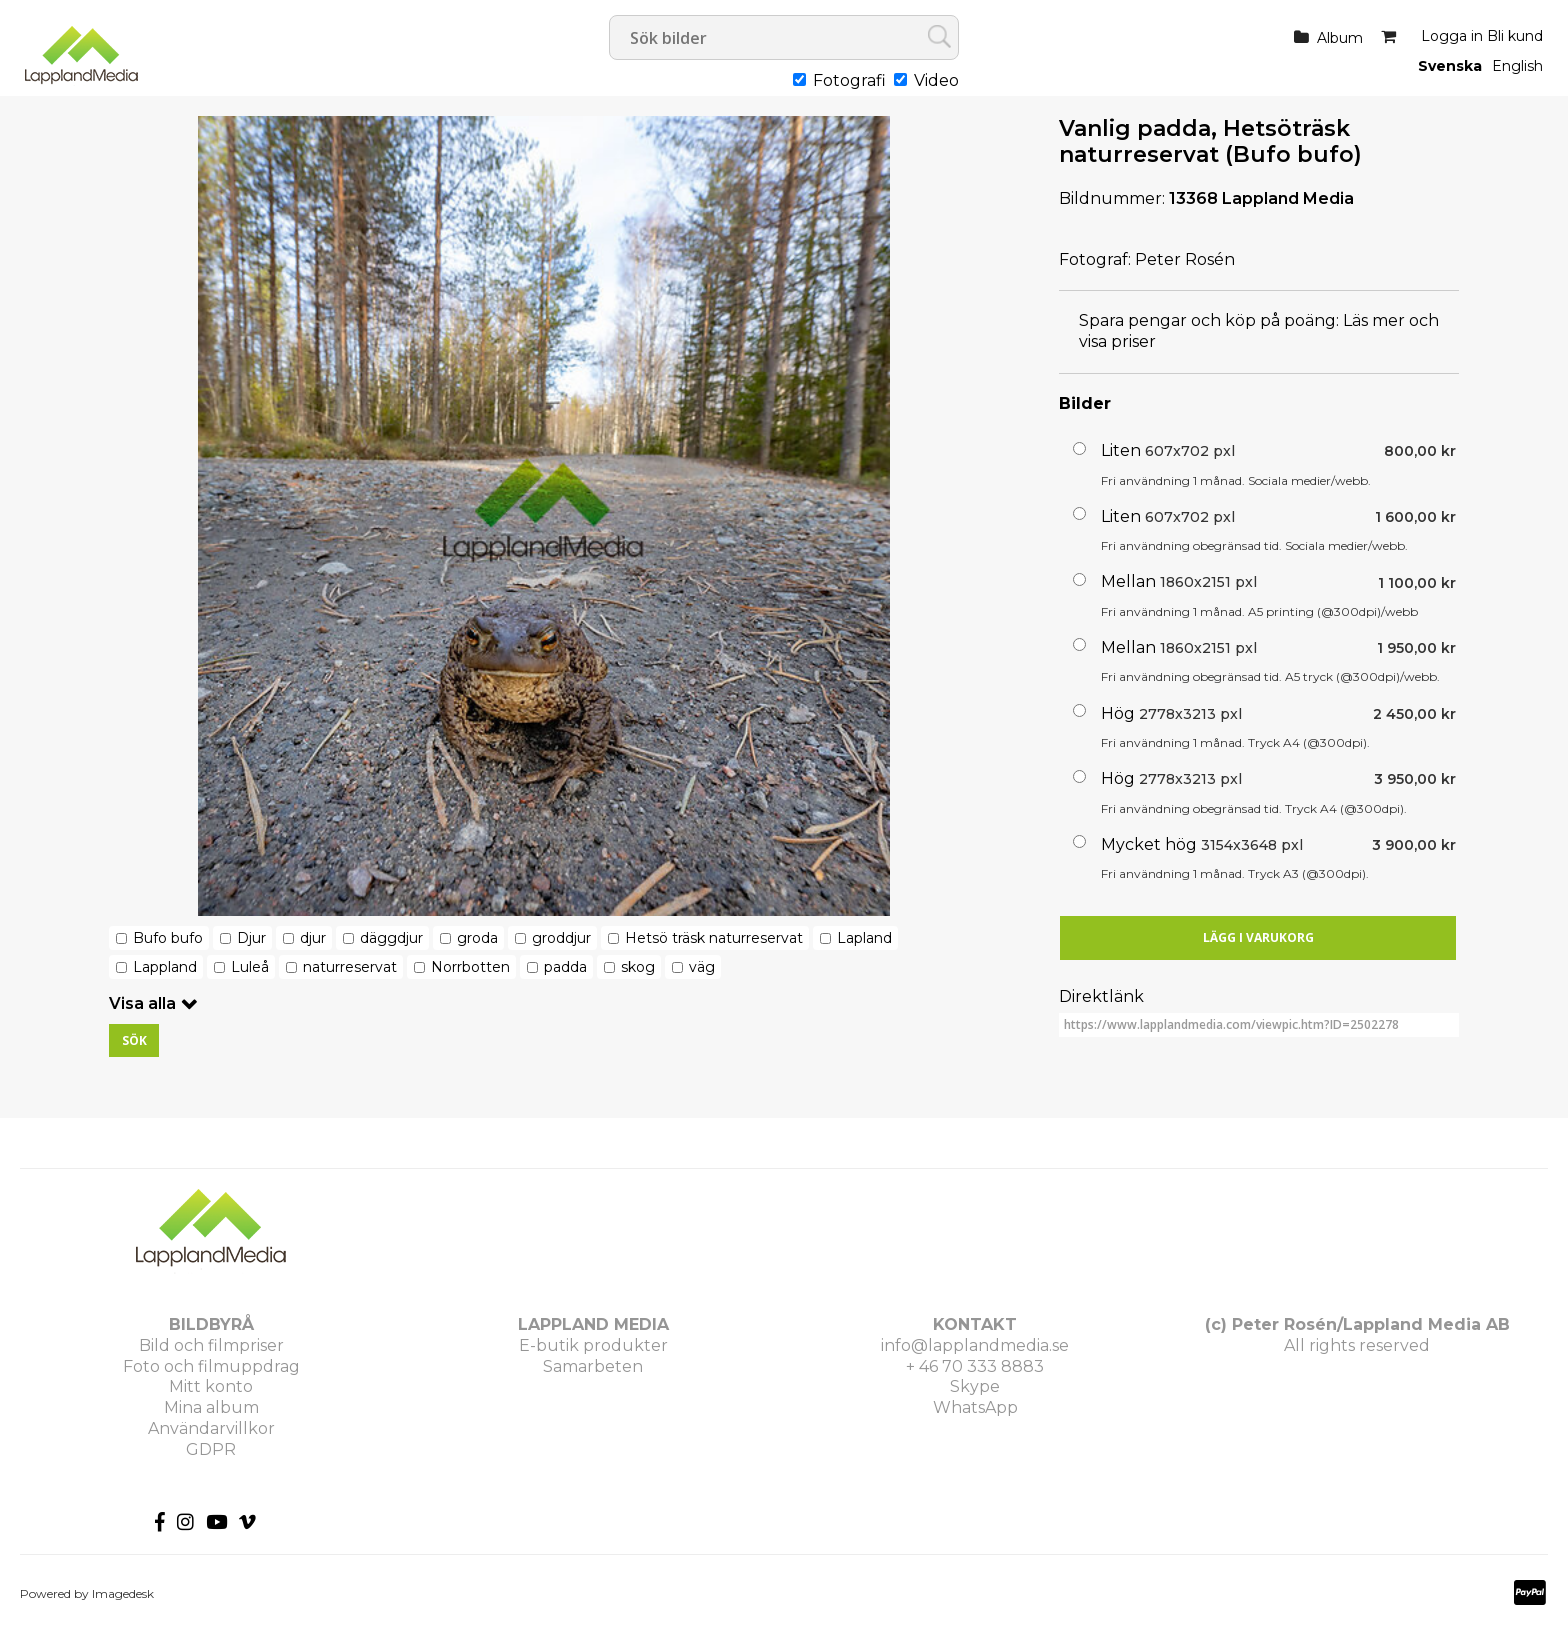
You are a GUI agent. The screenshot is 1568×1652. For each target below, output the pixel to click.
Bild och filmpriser (211, 1345)
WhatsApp (975, 1407)
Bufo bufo (168, 938)
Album (1340, 38)
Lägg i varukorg (1258, 937)
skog (638, 967)
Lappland (165, 967)
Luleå (250, 967)
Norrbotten (470, 967)
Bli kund (1515, 36)
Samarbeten (593, 1366)
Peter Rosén (1185, 259)
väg (702, 967)
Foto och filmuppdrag (211, 1366)
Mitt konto (211, 1386)
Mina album (211, 1407)
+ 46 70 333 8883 (975, 1366)
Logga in (1452, 36)
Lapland (864, 938)
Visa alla (142, 1003)
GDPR (211, 1449)
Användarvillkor (211, 1428)
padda (565, 967)
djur (313, 938)
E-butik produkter (593, 1345)
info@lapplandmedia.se (975, 1345)
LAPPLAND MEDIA (593, 1324)
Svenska (1450, 66)
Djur (251, 938)
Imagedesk (123, 1593)
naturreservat (350, 967)
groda (477, 938)
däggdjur (391, 938)
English (1517, 66)
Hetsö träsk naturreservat (714, 938)
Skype (975, 1386)
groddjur (561, 938)
